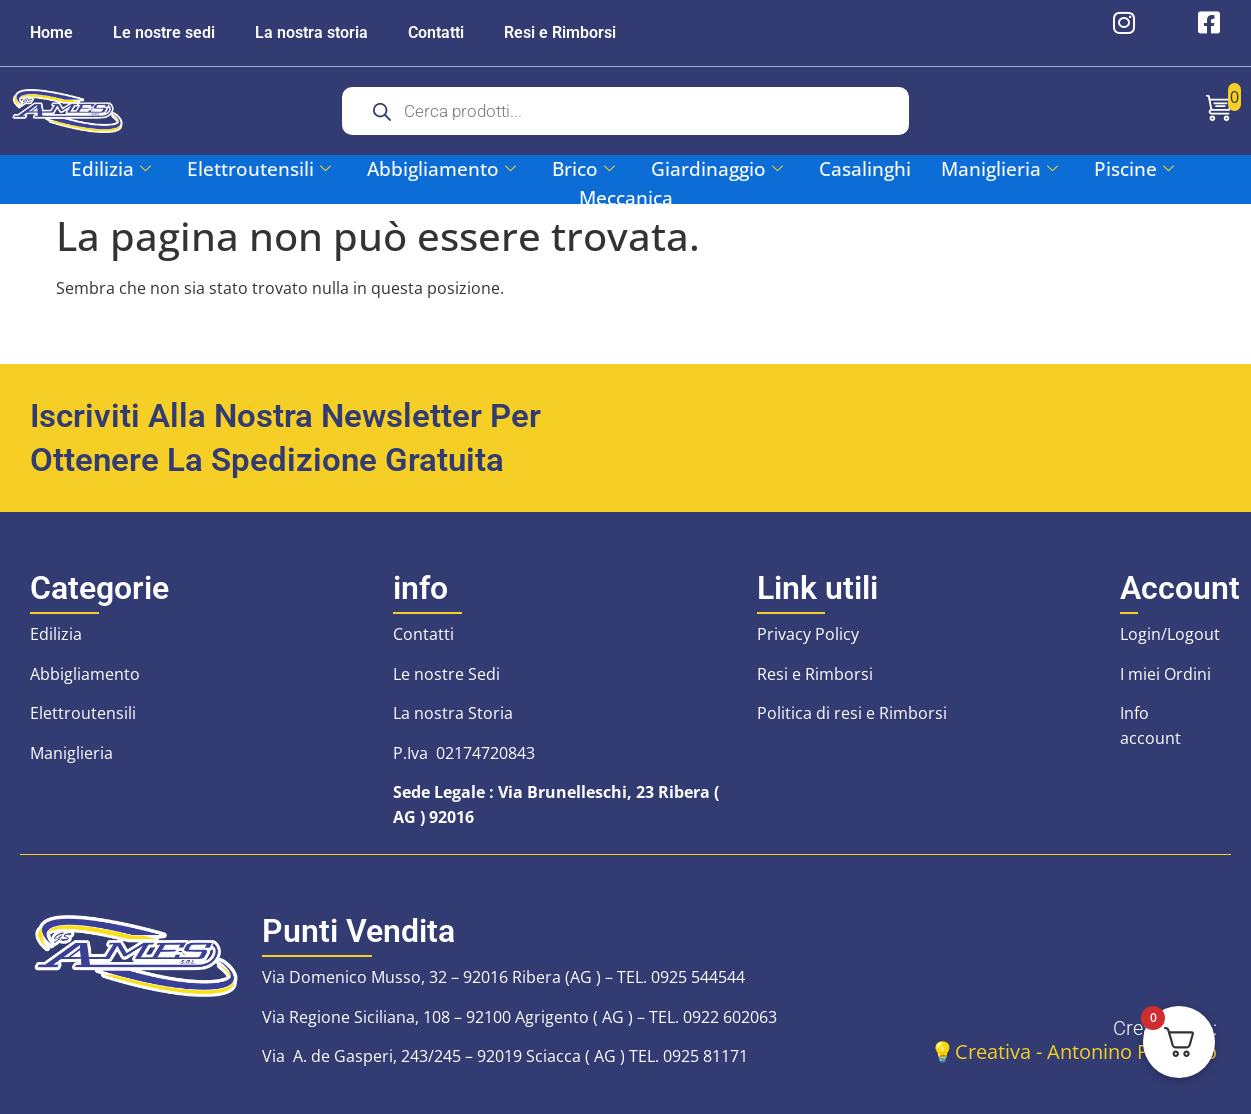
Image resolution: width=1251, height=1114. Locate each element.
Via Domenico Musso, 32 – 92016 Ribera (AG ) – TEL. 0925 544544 (503, 977)
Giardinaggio (717, 169)
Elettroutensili (259, 169)
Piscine (1134, 169)
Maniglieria (999, 169)
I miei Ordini (1165, 674)
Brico (583, 169)
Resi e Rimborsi (560, 32)
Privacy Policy (808, 634)
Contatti (436, 32)
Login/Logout (1170, 634)
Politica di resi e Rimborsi (852, 713)
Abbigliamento (441, 169)
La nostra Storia (453, 713)
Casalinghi (865, 169)
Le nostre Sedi (446, 674)
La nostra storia (311, 32)
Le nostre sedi (164, 32)
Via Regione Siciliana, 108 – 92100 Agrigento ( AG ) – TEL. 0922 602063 (519, 1017)
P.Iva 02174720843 (464, 753)
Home (51, 32)
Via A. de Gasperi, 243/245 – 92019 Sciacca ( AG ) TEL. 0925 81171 (505, 1056)
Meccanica (626, 198)
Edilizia (111, 169)
